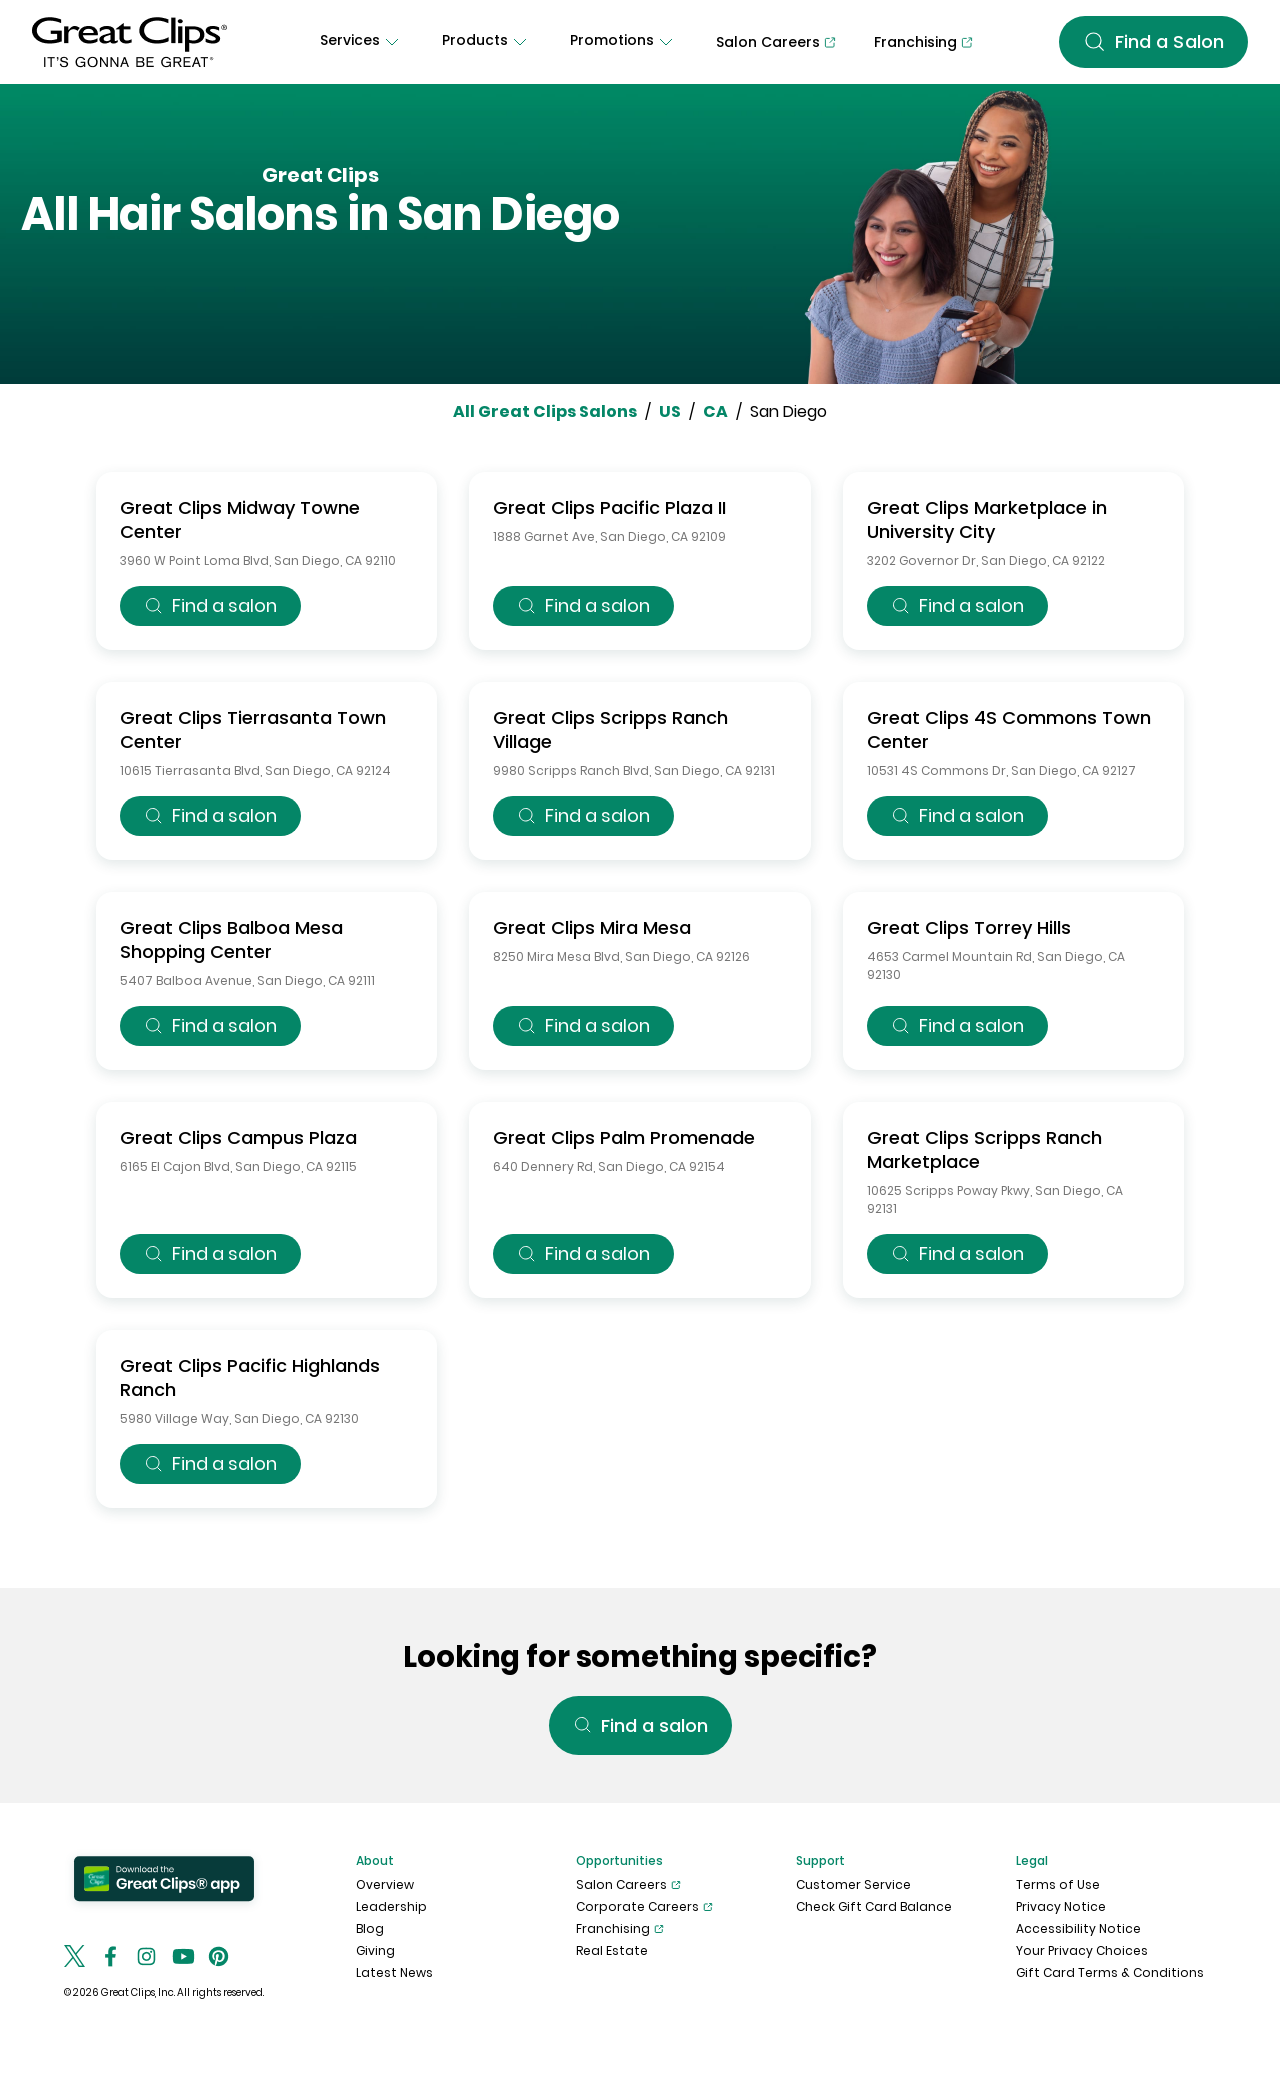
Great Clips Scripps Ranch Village (610, 729)
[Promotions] (624, 42)
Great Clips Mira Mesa (592, 927)
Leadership (391, 1906)
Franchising (620, 1929)
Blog (370, 1928)
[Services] (362, 42)
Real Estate (612, 1950)
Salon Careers (628, 1885)
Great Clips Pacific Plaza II (609, 507)
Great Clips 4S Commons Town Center (1009, 729)
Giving (375, 1950)
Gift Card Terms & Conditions (1110, 1972)
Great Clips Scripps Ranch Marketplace (984, 1149)
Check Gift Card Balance (874, 1906)
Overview (385, 1884)
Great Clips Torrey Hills (969, 927)
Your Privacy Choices (1082, 1950)
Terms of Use (1058, 1884)
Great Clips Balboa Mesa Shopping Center (231, 939)
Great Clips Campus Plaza (238, 1137)
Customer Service (853, 1884)
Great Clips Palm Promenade (624, 1137)
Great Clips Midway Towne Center (240, 519)
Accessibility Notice (1078, 1928)
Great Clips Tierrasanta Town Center (253, 729)
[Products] (487, 42)
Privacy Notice (1061, 1906)
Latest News (394, 1972)
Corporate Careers (644, 1907)
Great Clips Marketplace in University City (987, 519)
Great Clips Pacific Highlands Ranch (250, 1377)
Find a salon (210, 605)
